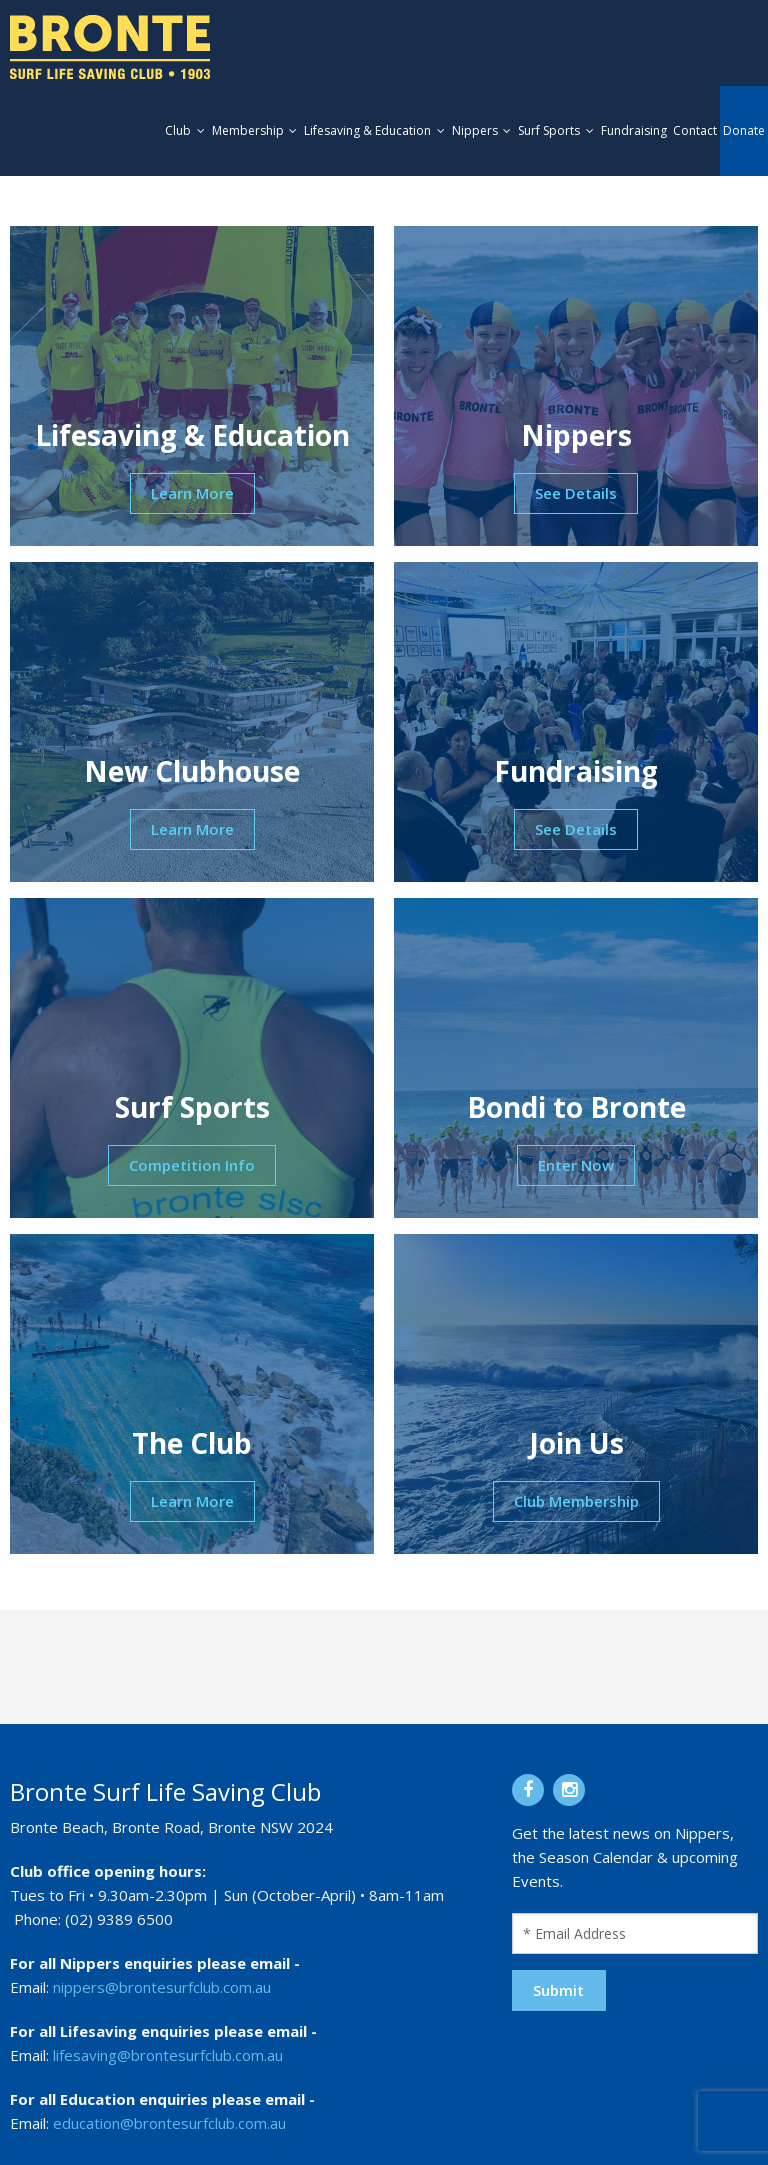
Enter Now (576, 1165)
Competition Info (192, 1165)
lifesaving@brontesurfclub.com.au (168, 2055)
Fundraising (634, 130)
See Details (576, 493)
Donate (744, 130)
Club (178, 130)
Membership (248, 130)
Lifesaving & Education (367, 130)
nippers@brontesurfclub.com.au (162, 1987)
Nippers (475, 130)
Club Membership (576, 1501)
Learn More (192, 493)
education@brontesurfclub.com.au (169, 2123)
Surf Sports (549, 130)
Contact (695, 130)
